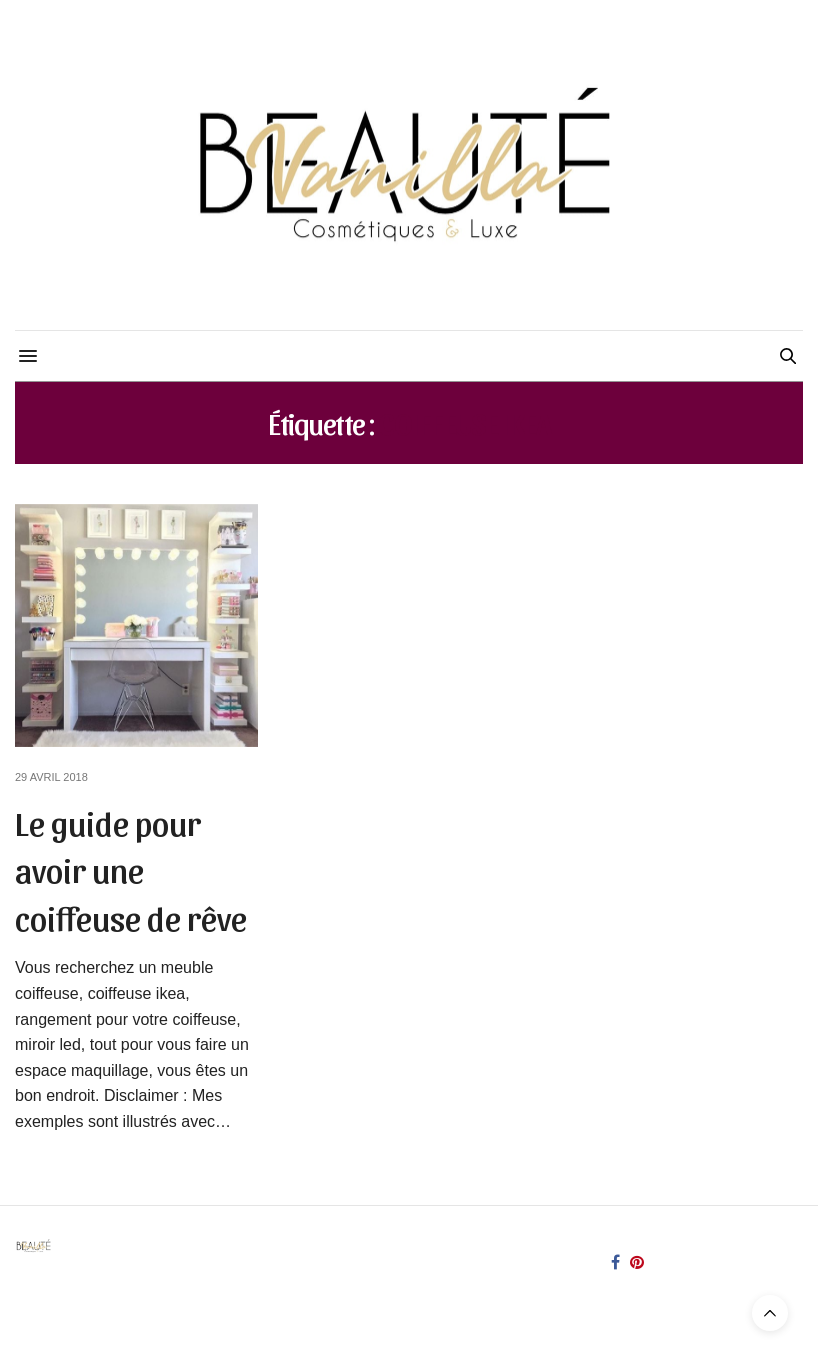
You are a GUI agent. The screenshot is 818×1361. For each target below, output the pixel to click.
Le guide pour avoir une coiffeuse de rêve (131, 869)
